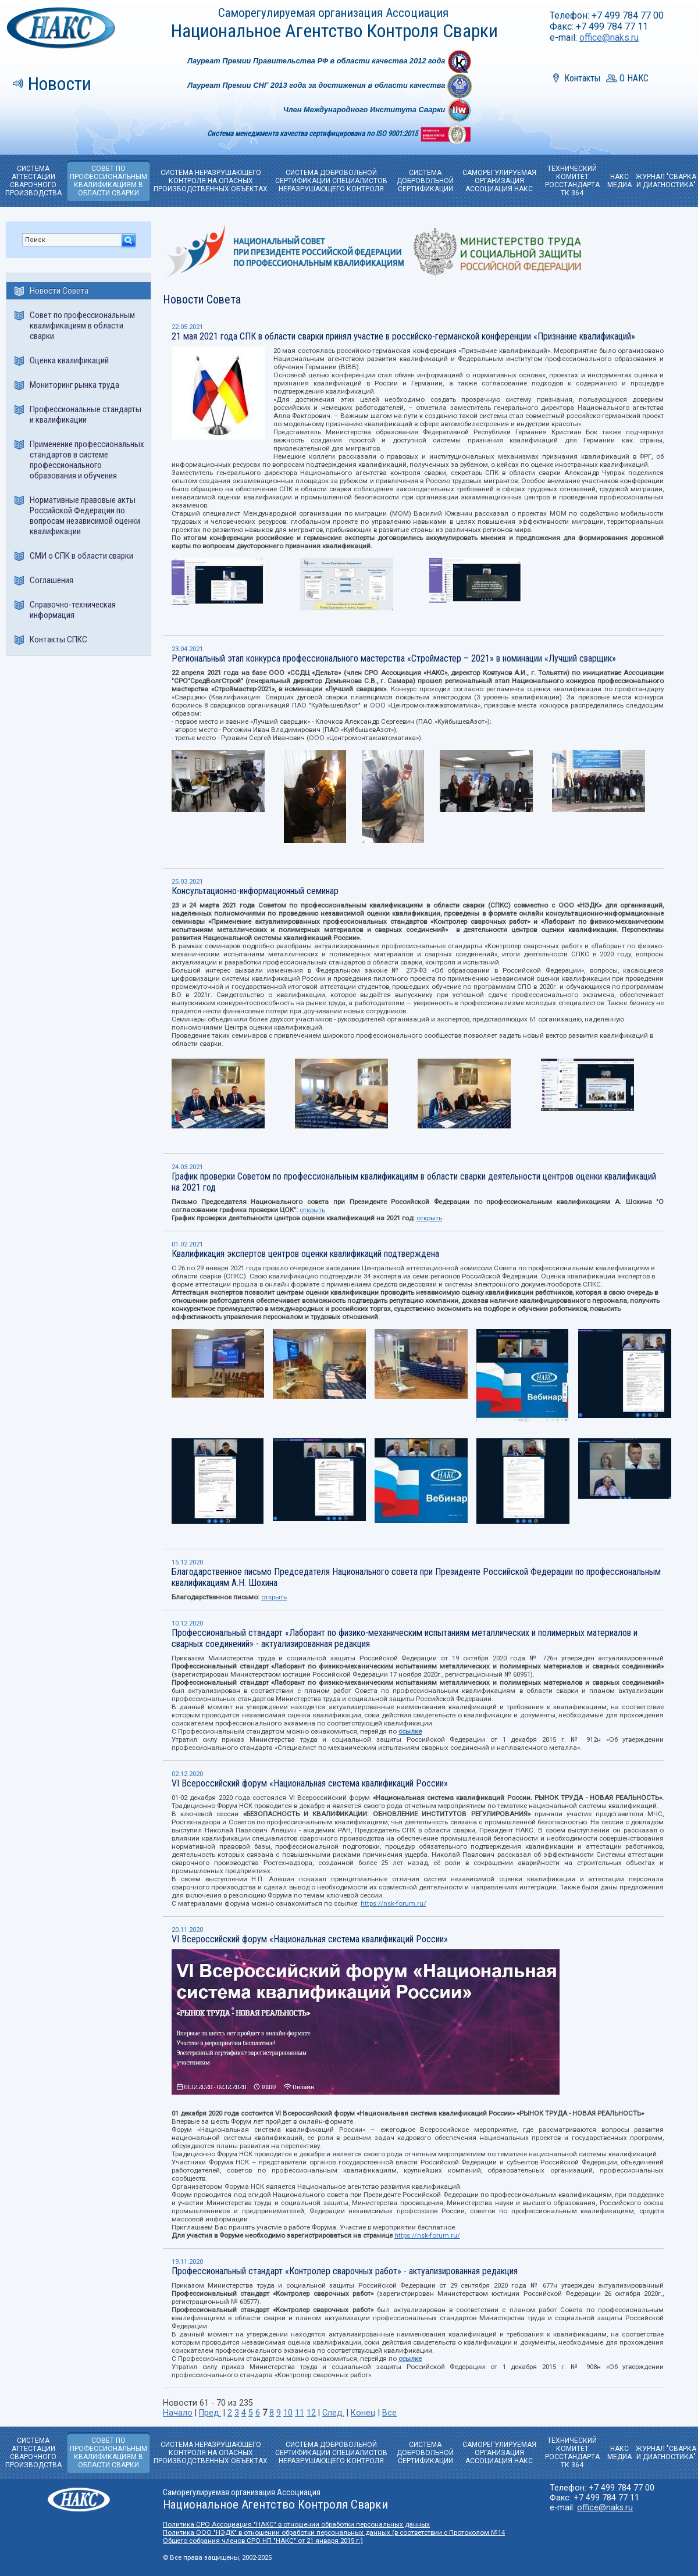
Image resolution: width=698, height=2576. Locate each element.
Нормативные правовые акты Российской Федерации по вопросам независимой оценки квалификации (85, 516)
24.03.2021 (187, 1167)
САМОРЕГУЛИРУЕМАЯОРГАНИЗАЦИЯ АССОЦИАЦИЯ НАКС (499, 181)
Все (389, 2413)
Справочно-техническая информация (73, 609)
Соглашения (51, 580)
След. (333, 2413)
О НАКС (634, 78)
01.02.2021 (187, 1244)
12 (311, 2413)
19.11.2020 (187, 2261)
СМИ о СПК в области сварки (81, 556)
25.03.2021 (187, 881)
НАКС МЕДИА (619, 181)
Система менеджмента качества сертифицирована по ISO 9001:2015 (313, 133)
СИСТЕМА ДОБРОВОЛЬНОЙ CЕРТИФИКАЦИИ (425, 181)
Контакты (582, 78)
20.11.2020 (187, 1929)
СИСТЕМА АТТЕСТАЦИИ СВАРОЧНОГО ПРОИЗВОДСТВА (33, 181)
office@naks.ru (609, 37)
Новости (59, 84)
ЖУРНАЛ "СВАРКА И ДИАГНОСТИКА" (666, 181)
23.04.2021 (187, 649)
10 (288, 2413)
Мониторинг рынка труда (74, 385)
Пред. (210, 2413)
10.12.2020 (187, 1623)
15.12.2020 (187, 1562)
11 (299, 2413)
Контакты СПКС (58, 639)
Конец (363, 2413)
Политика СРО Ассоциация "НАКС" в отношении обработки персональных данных (296, 2524)
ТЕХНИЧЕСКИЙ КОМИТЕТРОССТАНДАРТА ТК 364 (572, 181)
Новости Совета (59, 290)
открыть (312, 1210)
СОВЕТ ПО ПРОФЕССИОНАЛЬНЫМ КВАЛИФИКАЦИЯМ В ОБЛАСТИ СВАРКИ (108, 181)
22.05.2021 (187, 327)
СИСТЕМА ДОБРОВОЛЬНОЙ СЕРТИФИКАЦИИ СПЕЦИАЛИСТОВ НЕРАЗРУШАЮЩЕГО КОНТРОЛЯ (331, 181)
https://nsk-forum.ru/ (393, 1903)
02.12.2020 (187, 1774)
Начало (178, 2413)
